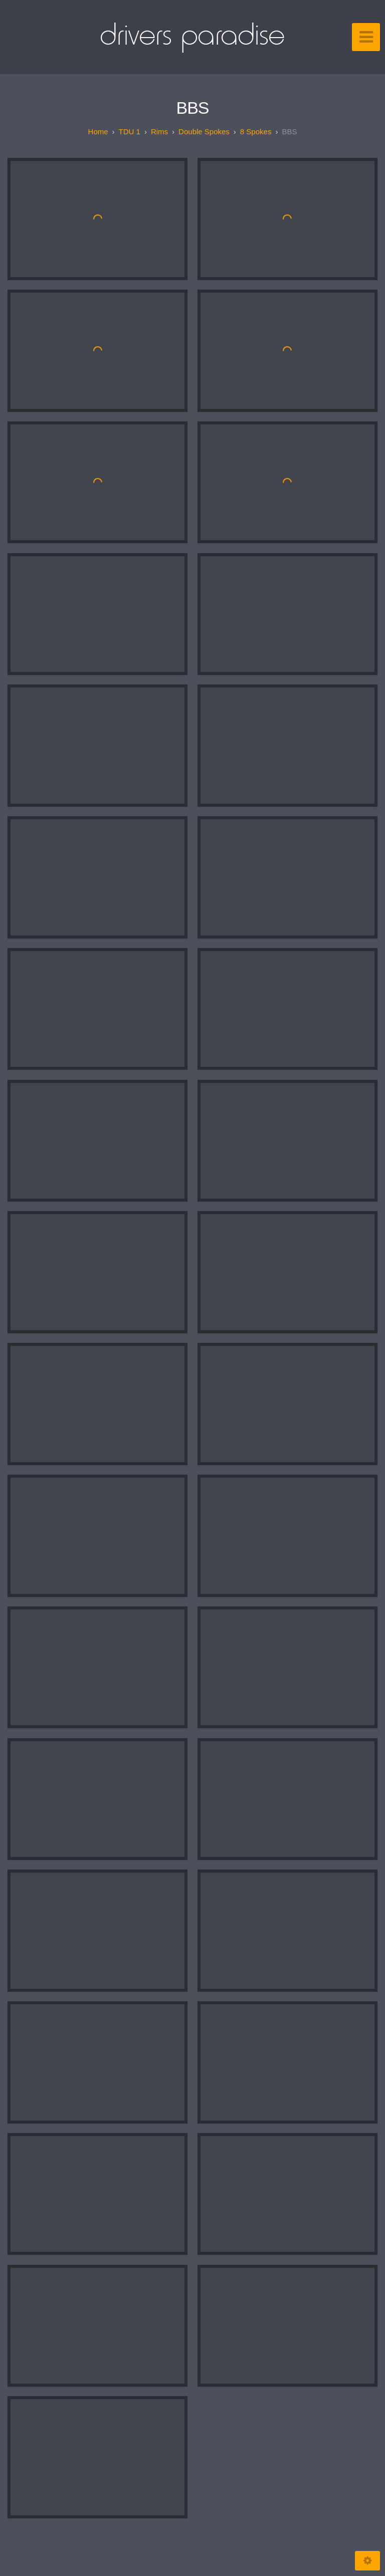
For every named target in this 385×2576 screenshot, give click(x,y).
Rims (159, 131)
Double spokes (204, 131)
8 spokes (256, 131)
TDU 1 (129, 131)
